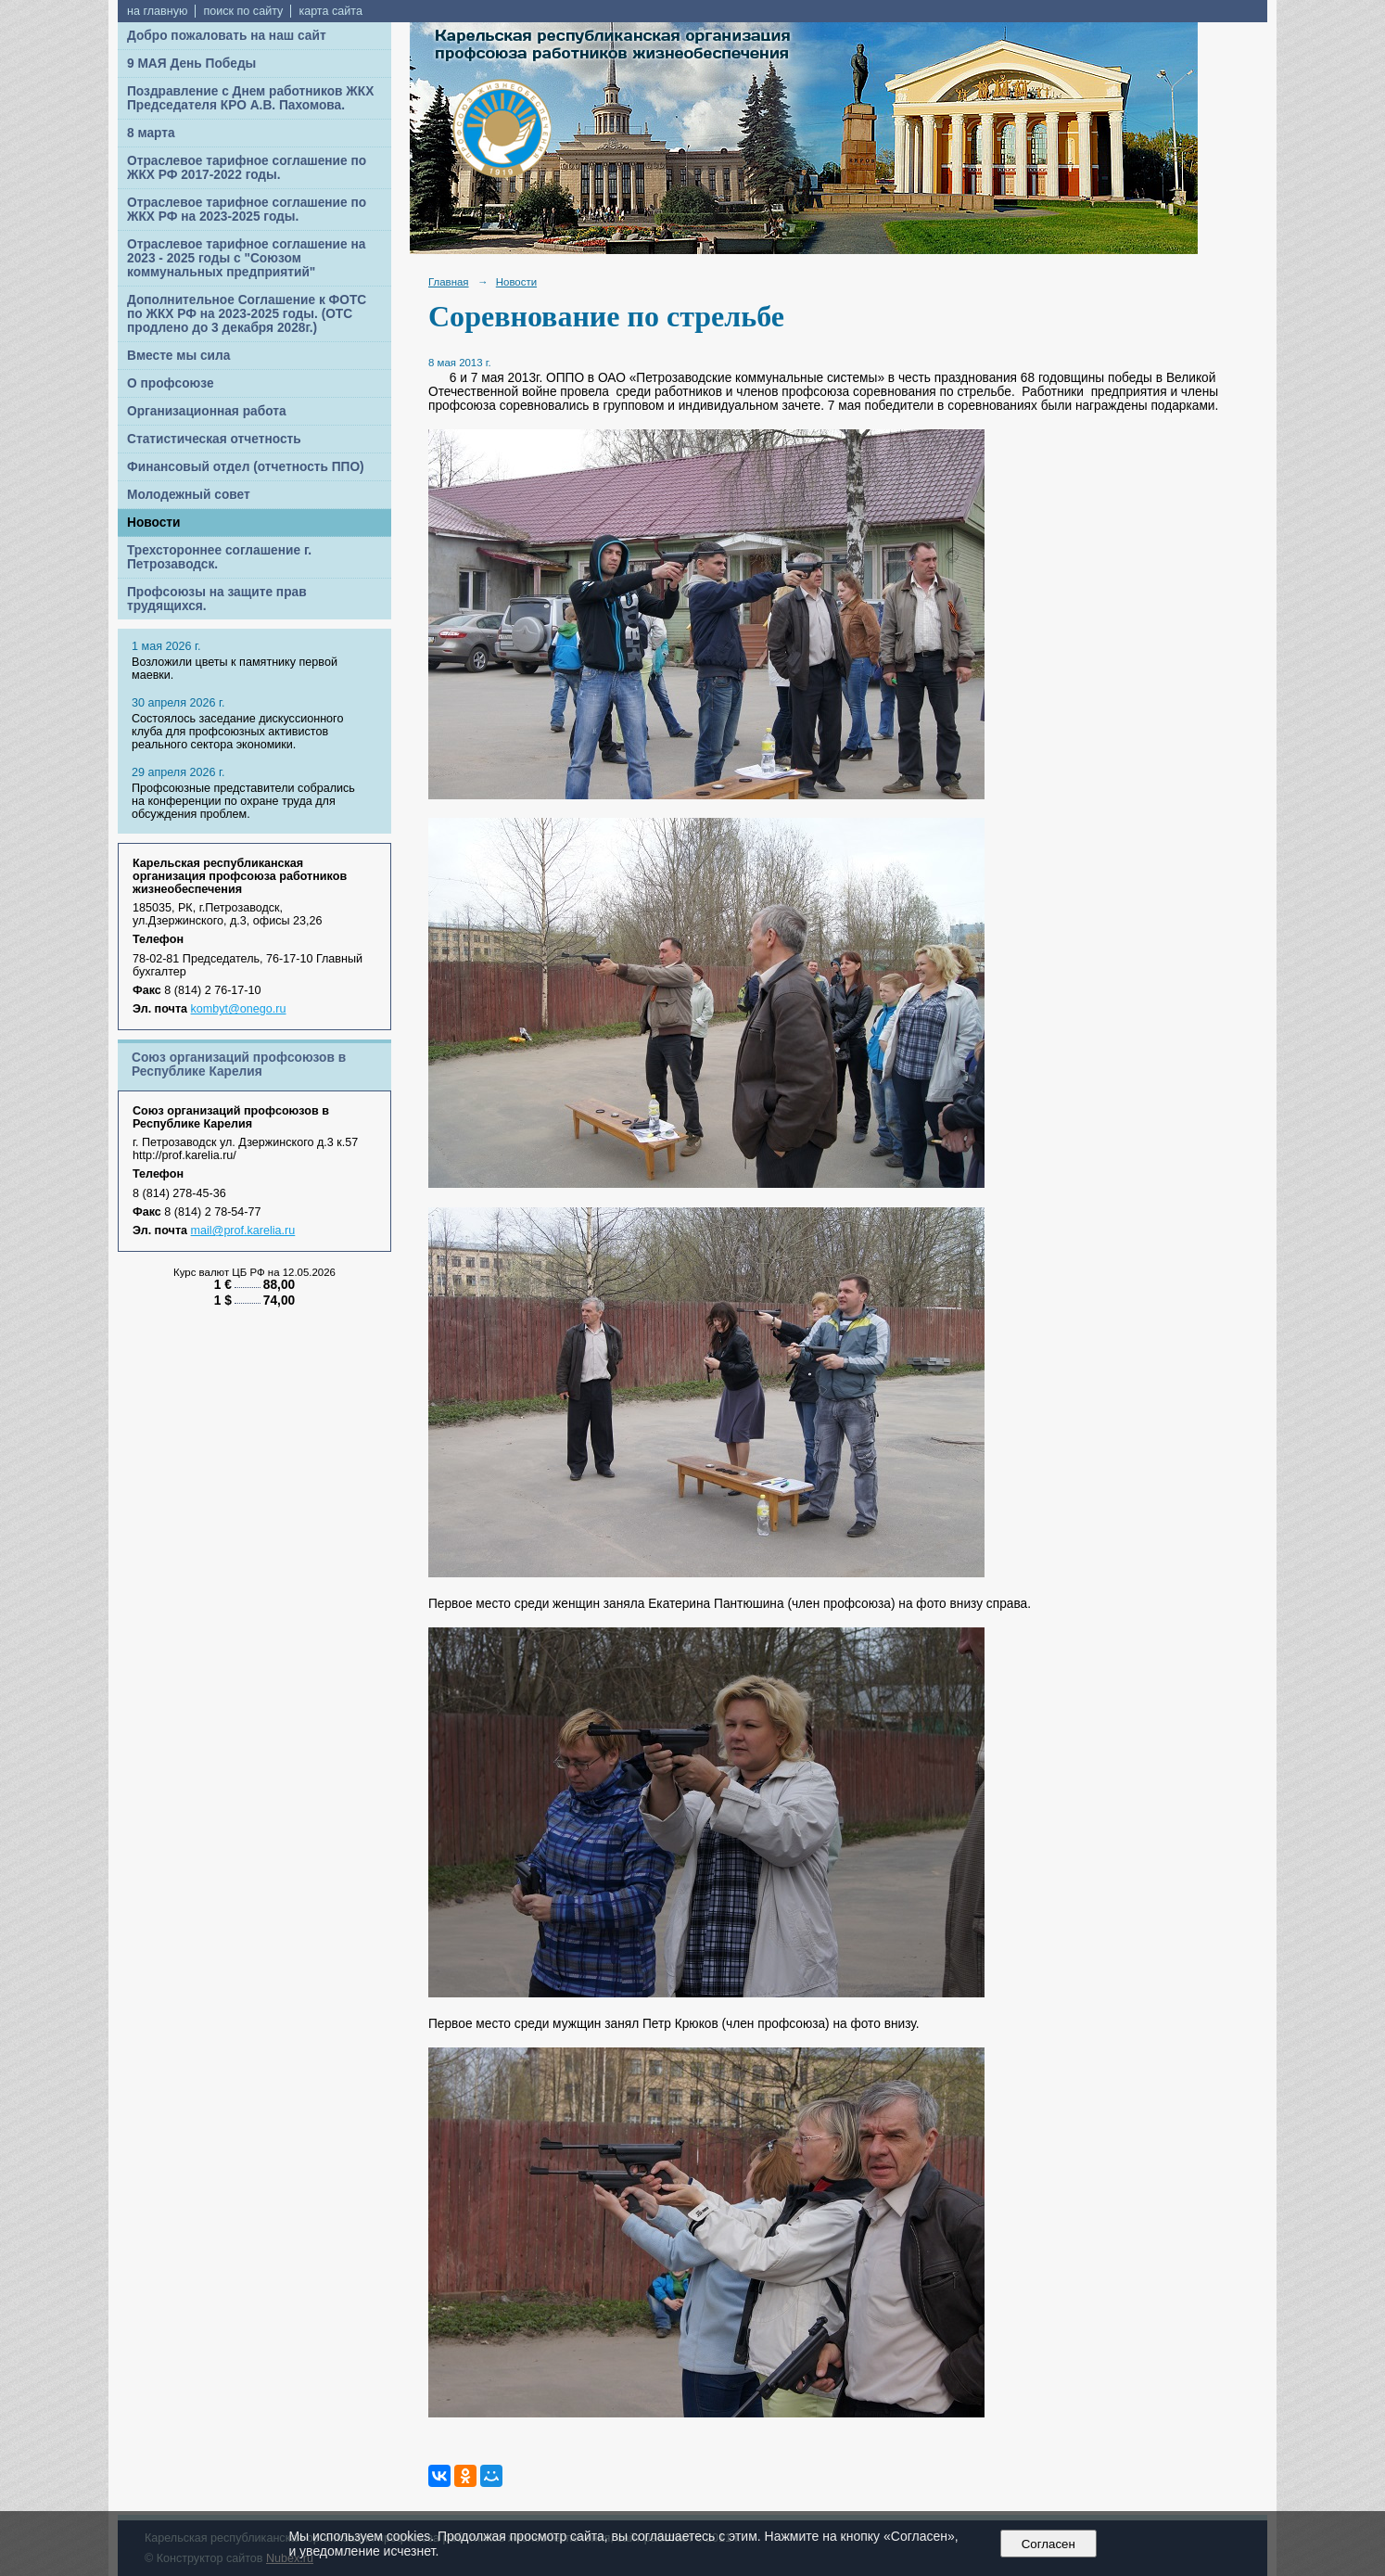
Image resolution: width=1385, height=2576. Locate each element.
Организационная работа (206, 411)
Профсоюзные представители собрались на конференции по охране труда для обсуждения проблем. (243, 801)
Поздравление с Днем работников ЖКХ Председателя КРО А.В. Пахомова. (250, 98)
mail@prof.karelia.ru (243, 1230)
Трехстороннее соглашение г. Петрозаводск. (219, 557)
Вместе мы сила (178, 356)
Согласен (1048, 2544)
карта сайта (330, 11)
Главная (448, 281)
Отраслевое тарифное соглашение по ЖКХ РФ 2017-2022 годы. (246, 168)
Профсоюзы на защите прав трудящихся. (217, 599)
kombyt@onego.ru (238, 1008)
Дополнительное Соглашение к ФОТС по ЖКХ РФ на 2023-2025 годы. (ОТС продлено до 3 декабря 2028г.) (246, 314)
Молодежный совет (188, 495)
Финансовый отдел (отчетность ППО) (245, 467)
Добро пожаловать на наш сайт (226, 36)
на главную (157, 11)
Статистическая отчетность (214, 439)
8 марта (151, 133)
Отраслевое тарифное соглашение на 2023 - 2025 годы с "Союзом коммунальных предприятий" (246, 258)
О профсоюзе (170, 383)
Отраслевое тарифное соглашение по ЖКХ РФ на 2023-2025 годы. (246, 209)
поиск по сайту (243, 11)
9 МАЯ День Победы (191, 63)
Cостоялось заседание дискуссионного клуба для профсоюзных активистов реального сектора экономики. (237, 731)
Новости (154, 522)
